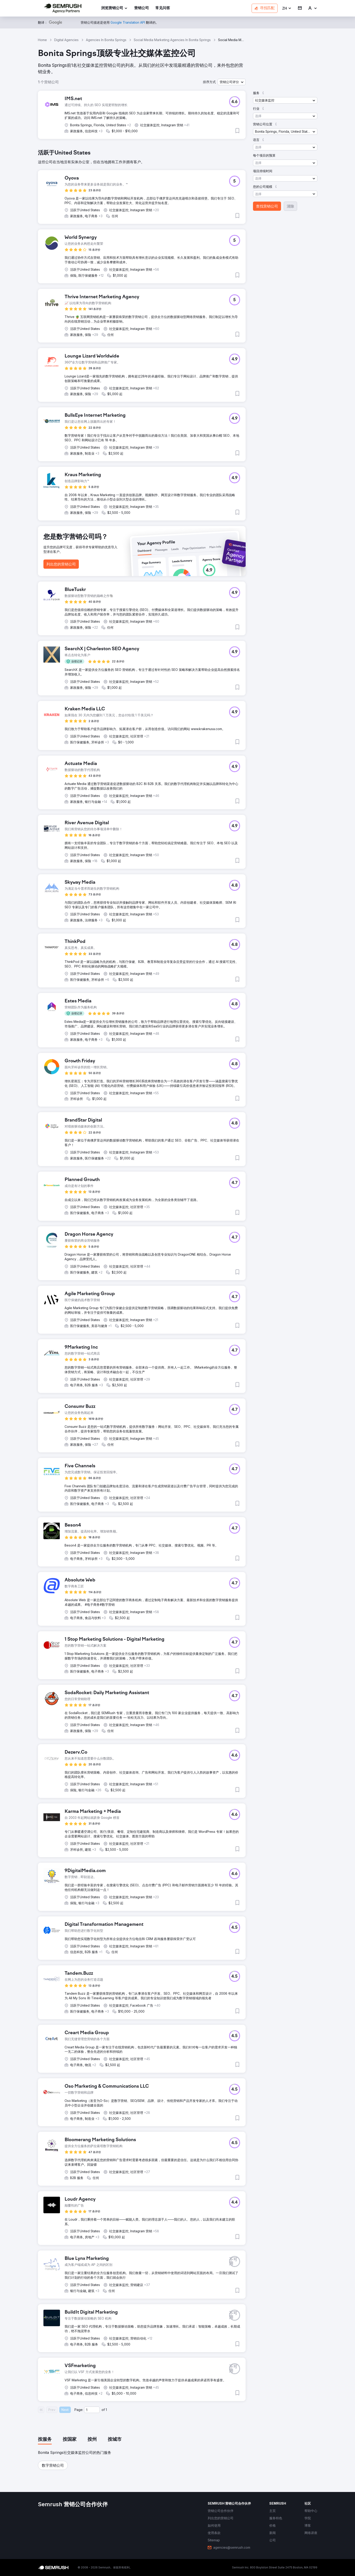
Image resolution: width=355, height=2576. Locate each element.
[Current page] (91, 2410)
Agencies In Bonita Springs (106, 40)
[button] (287, 8)
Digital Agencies (66, 40)
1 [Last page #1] (106, 2410)
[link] (141, 8)
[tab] (45, 2439)
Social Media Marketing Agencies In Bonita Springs (172, 40)
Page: (78, 2410)
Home (42, 40)
